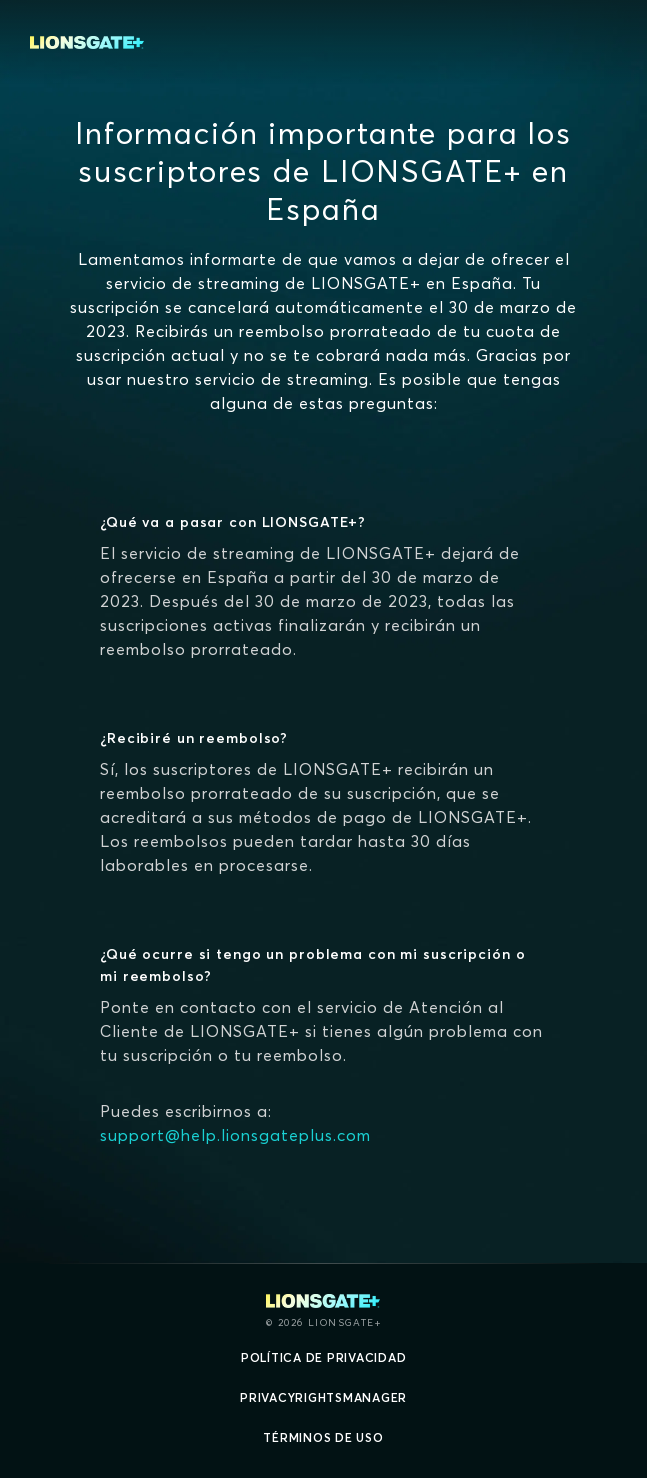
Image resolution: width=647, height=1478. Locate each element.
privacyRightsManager (323, 1397)
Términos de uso (323, 1437)
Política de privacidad (324, 1357)
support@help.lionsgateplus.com (235, 1135)
